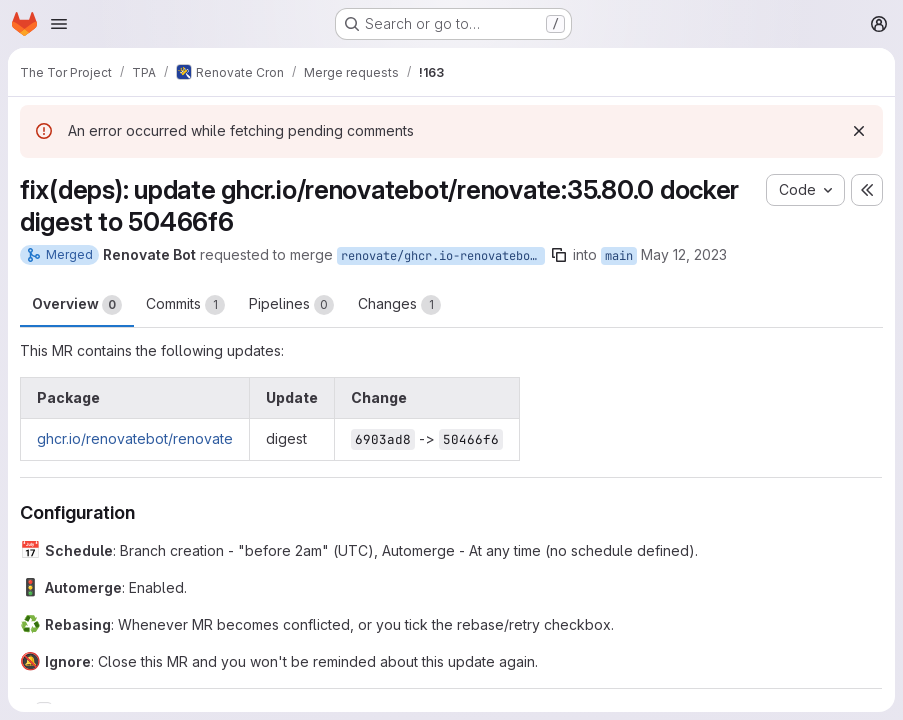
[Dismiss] (859, 131)
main (619, 256)
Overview (77, 305)
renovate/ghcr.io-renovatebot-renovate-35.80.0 (443, 256)
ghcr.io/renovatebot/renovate (135, 438)
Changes (399, 305)
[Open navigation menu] (59, 24)
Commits (185, 305)
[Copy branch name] (559, 255)
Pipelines (291, 305)
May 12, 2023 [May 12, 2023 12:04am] (684, 254)
